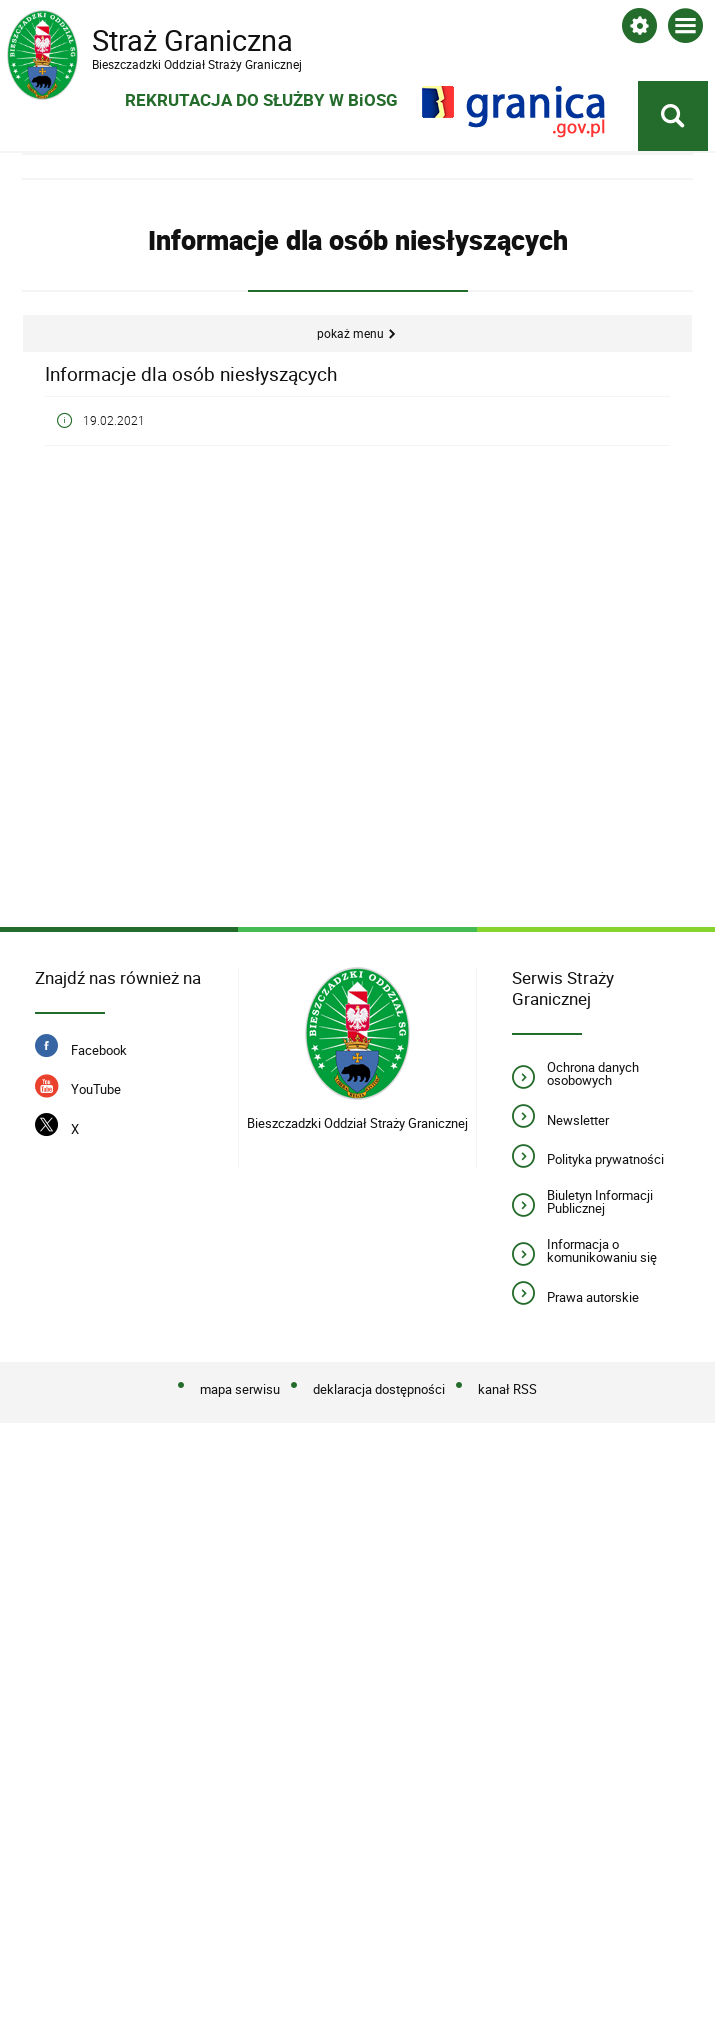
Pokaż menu (350, 330)
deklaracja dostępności (379, 1387)
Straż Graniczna (167, 41)
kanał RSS (507, 1387)
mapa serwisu (240, 1387)
